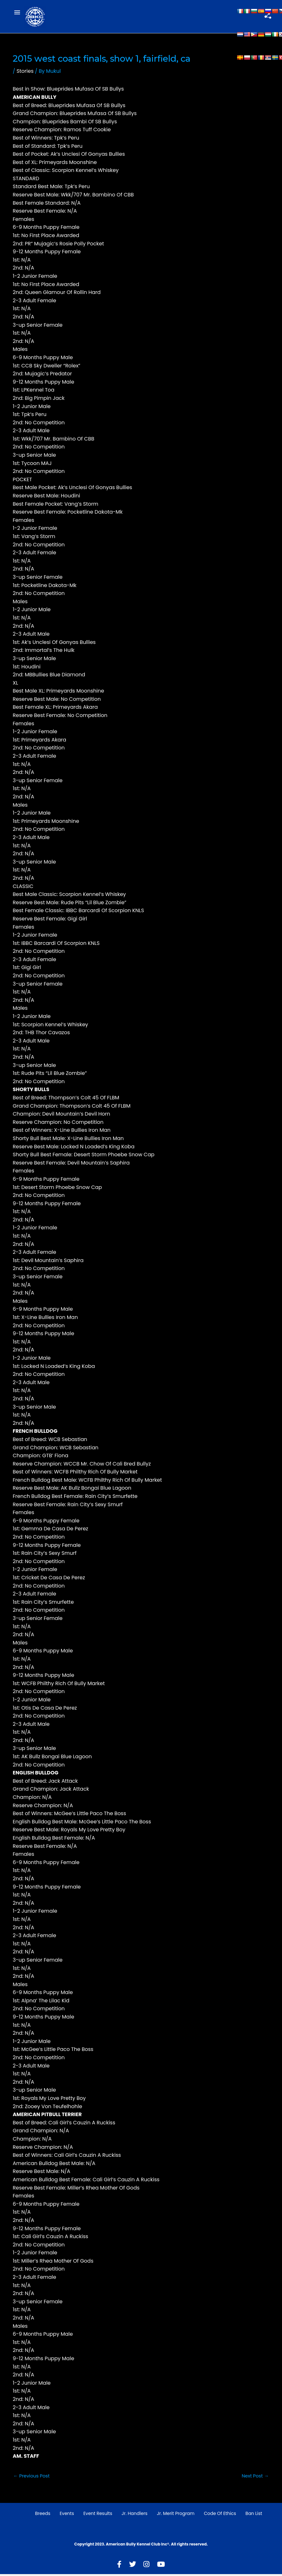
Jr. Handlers (134, 2515)
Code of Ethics (220, 2515)
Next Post (255, 2477)
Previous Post (31, 2477)
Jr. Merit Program (175, 2515)
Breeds (42, 2515)
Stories (25, 73)
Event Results (97, 2515)
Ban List (253, 2515)
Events (67, 2515)
